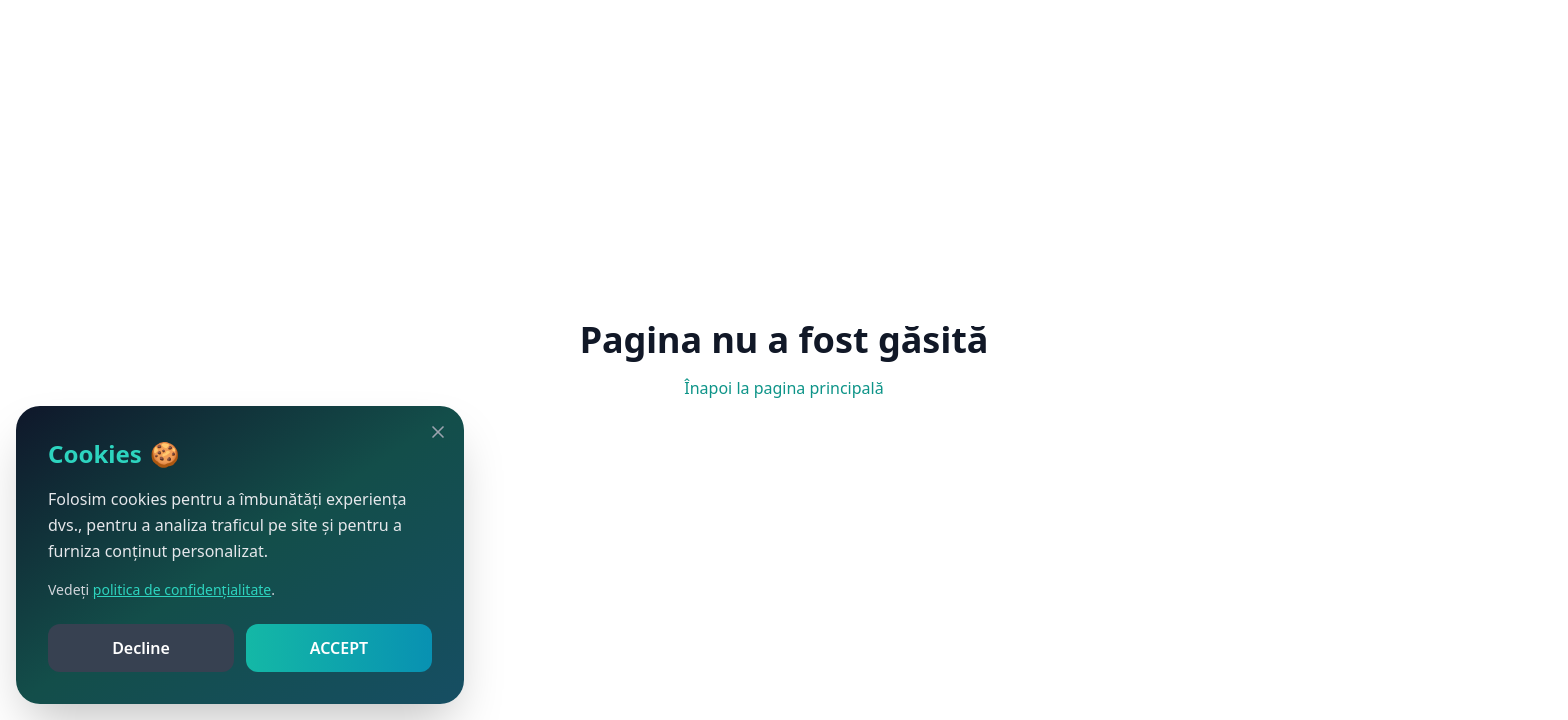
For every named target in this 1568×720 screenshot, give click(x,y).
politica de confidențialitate (182, 589)
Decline (141, 648)
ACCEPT (339, 648)
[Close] (438, 432)
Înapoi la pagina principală (783, 388)
